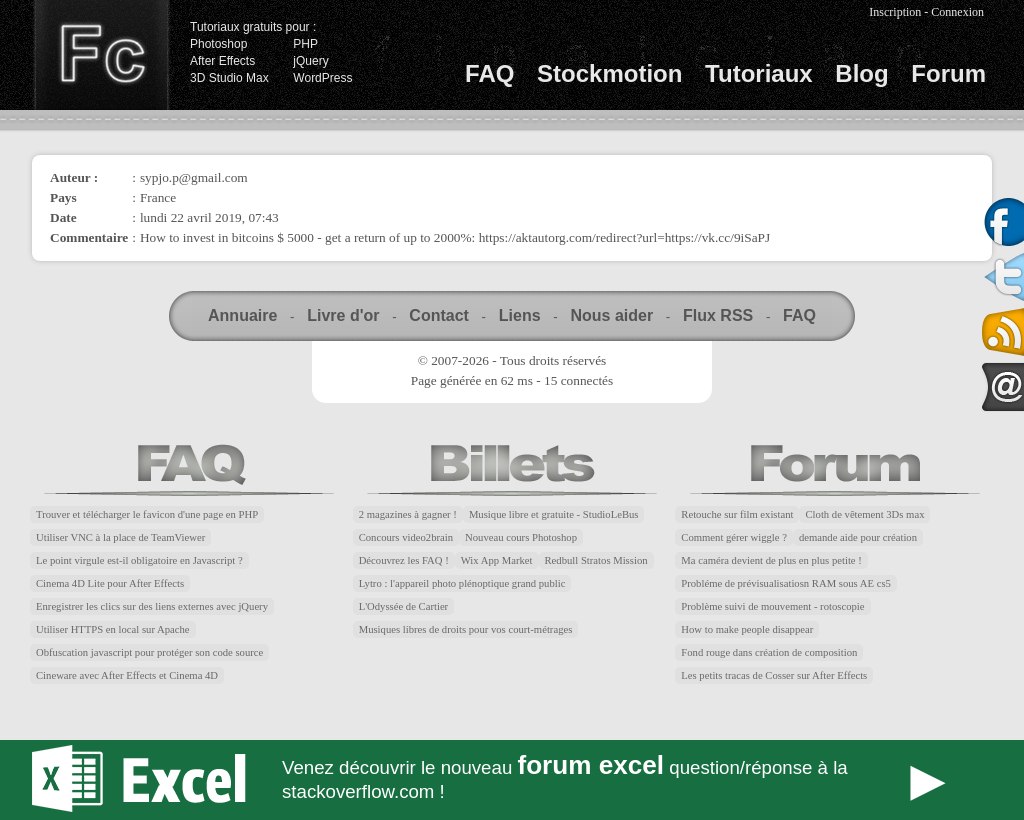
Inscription (895, 12)
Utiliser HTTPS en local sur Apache (113, 629)
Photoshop (218, 44)
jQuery (310, 61)
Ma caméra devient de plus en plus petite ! (771, 560)
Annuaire (242, 315)
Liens (520, 315)
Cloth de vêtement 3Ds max (864, 514)
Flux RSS (718, 315)
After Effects (222, 61)
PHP (305, 44)
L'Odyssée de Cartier (404, 606)
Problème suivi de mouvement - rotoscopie (772, 606)
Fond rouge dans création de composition (769, 652)
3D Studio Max (229, 78)
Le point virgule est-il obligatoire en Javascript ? (139, 560)
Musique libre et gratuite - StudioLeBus (554, 514)
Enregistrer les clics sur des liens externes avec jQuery (152, 606)
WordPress (322, 78)
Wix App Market (497, 560)
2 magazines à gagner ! (408, 514)
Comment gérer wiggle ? (734, 537)
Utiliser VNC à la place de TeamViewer (120, 537)
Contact (439, 315)
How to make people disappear (747, 629)
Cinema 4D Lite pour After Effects (110, 583)
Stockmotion (609, 73)
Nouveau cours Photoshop (521, 537)
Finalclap (101, 55)
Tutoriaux (759, 73)
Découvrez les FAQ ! (404, 560)
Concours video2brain (406, 537)
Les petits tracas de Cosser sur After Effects (774, 675)
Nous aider (611, 315)
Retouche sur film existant (737, 514)
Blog (861, 73)
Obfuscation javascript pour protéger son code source (149, 652)
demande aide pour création (858, 537)
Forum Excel (512, 780)
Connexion (957, 12)
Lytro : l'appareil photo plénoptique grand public (462, 583)
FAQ (489, 73)
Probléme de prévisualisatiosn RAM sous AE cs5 (786, 583)
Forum (948, 73)
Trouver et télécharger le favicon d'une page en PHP (147, 514)
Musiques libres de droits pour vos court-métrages (466, 629)
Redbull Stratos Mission (596, 560)
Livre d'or (343, 315)
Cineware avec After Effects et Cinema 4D (127, 675)
